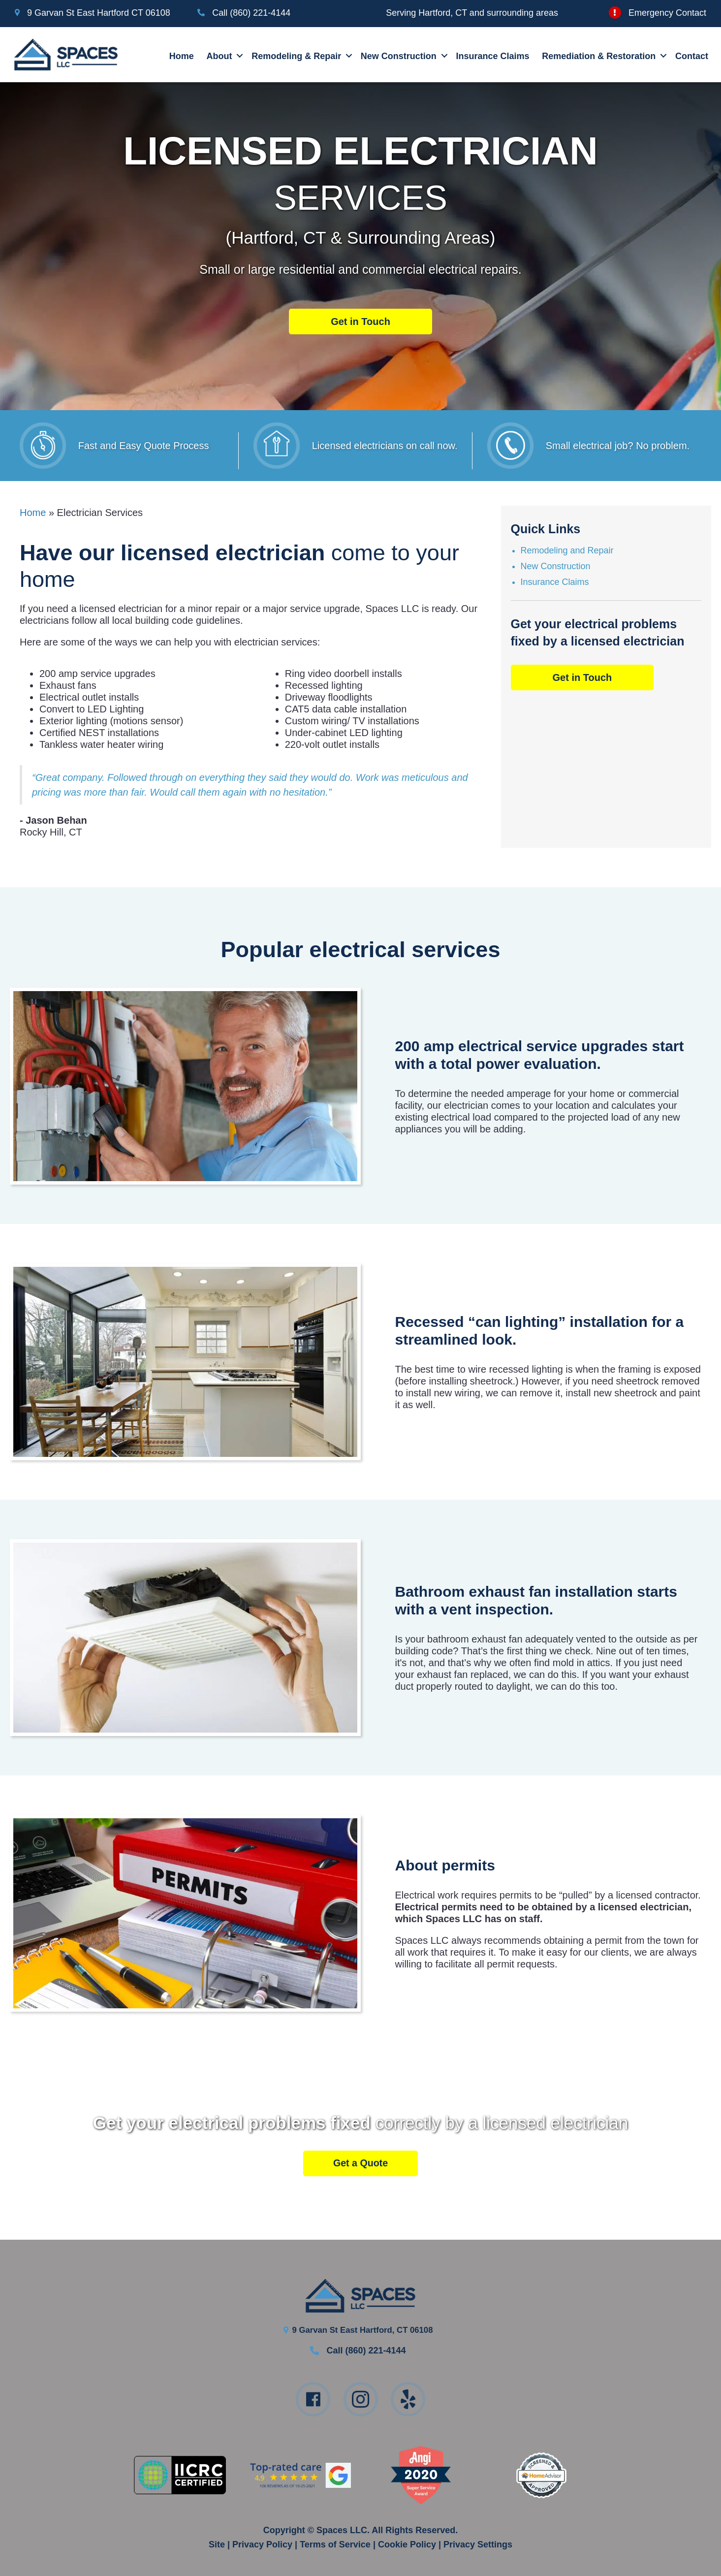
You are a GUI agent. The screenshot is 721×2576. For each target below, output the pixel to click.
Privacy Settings (477, 2543)
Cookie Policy (407, 2543)
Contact (692, 55)
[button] (234, 54)
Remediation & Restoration (600, 55)
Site (217, 2543)
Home (182, 55)
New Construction (399, 55)
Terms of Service (335, 2543)
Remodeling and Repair (567, 548)
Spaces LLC (341, 2529)
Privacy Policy (262, 2543)
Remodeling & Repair (297, 55)
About (220, 55)
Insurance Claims (493, 55)
